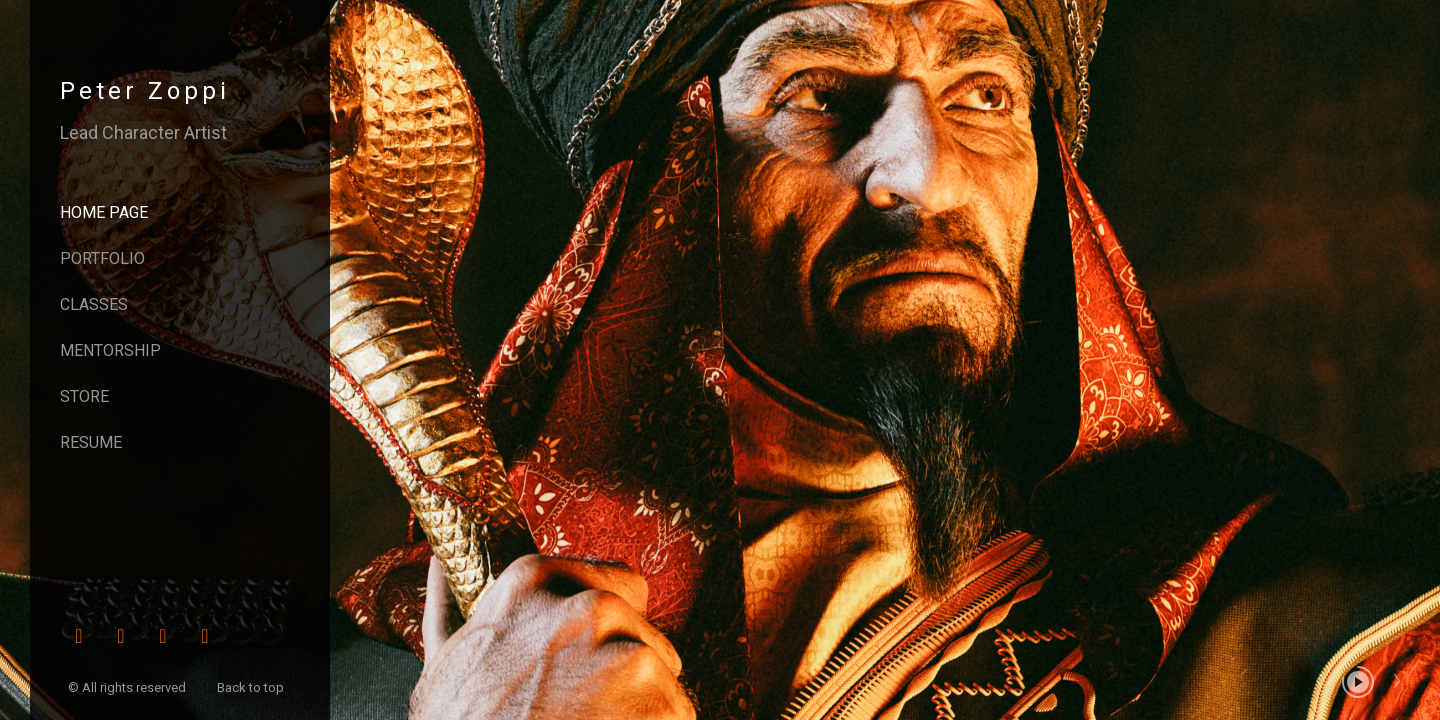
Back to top (252, 687)
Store (84, 396)
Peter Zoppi (145, 91)
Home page (104, 212)
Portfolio (102, 258)
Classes (94, 304)
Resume (91, 442)
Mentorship (110, 350)
